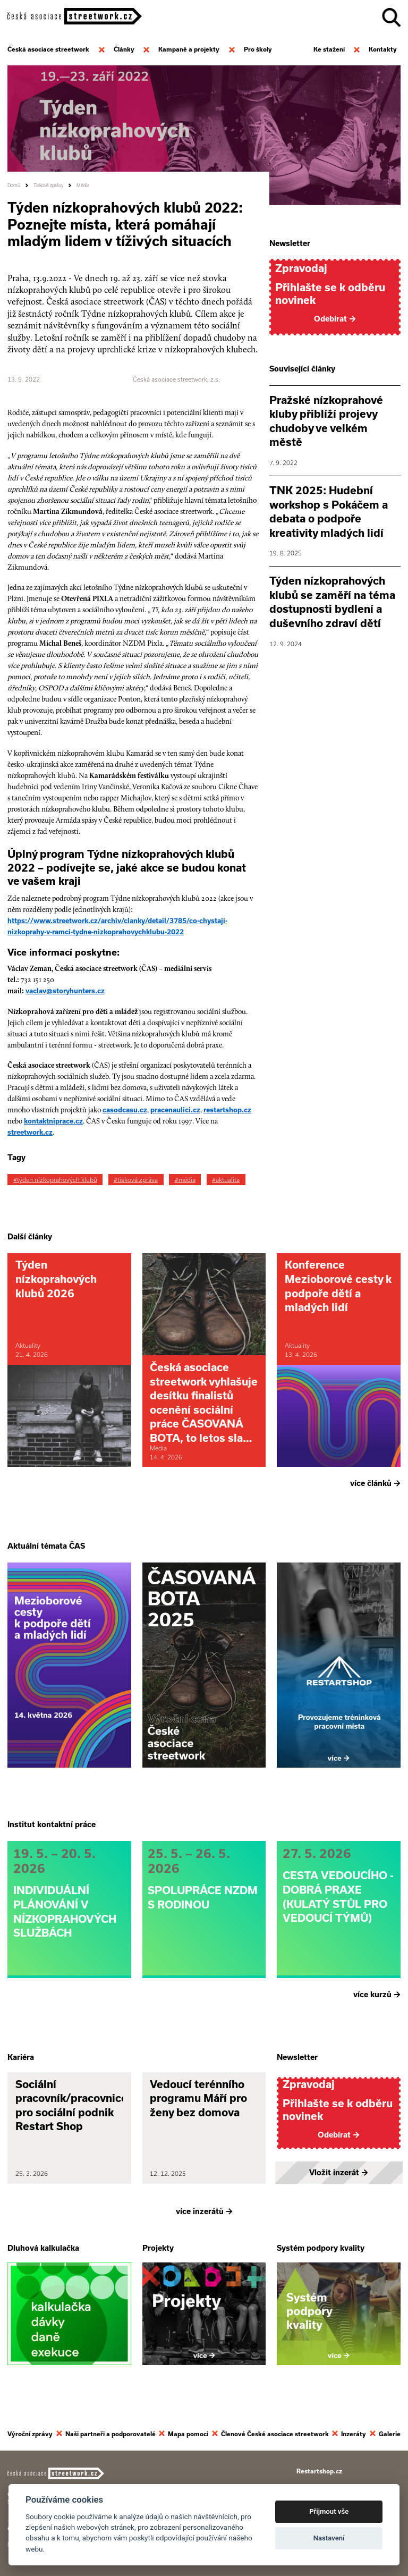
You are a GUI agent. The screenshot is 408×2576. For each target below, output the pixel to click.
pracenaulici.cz (175, 1110)
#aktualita (226, 1179)
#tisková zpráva (136, 1179)
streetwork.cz (30, 1132)
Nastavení (329, 2538)
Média (83, 185)
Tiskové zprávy (48, 185)
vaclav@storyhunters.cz (65, 991)
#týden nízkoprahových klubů (55, 1179)
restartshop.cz (227, 1110)
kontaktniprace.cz (53, 1121)
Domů (13, 185)
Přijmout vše (328, 2511)
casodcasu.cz (125, 1110)
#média (185, 1179)
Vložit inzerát (338, 2172)
